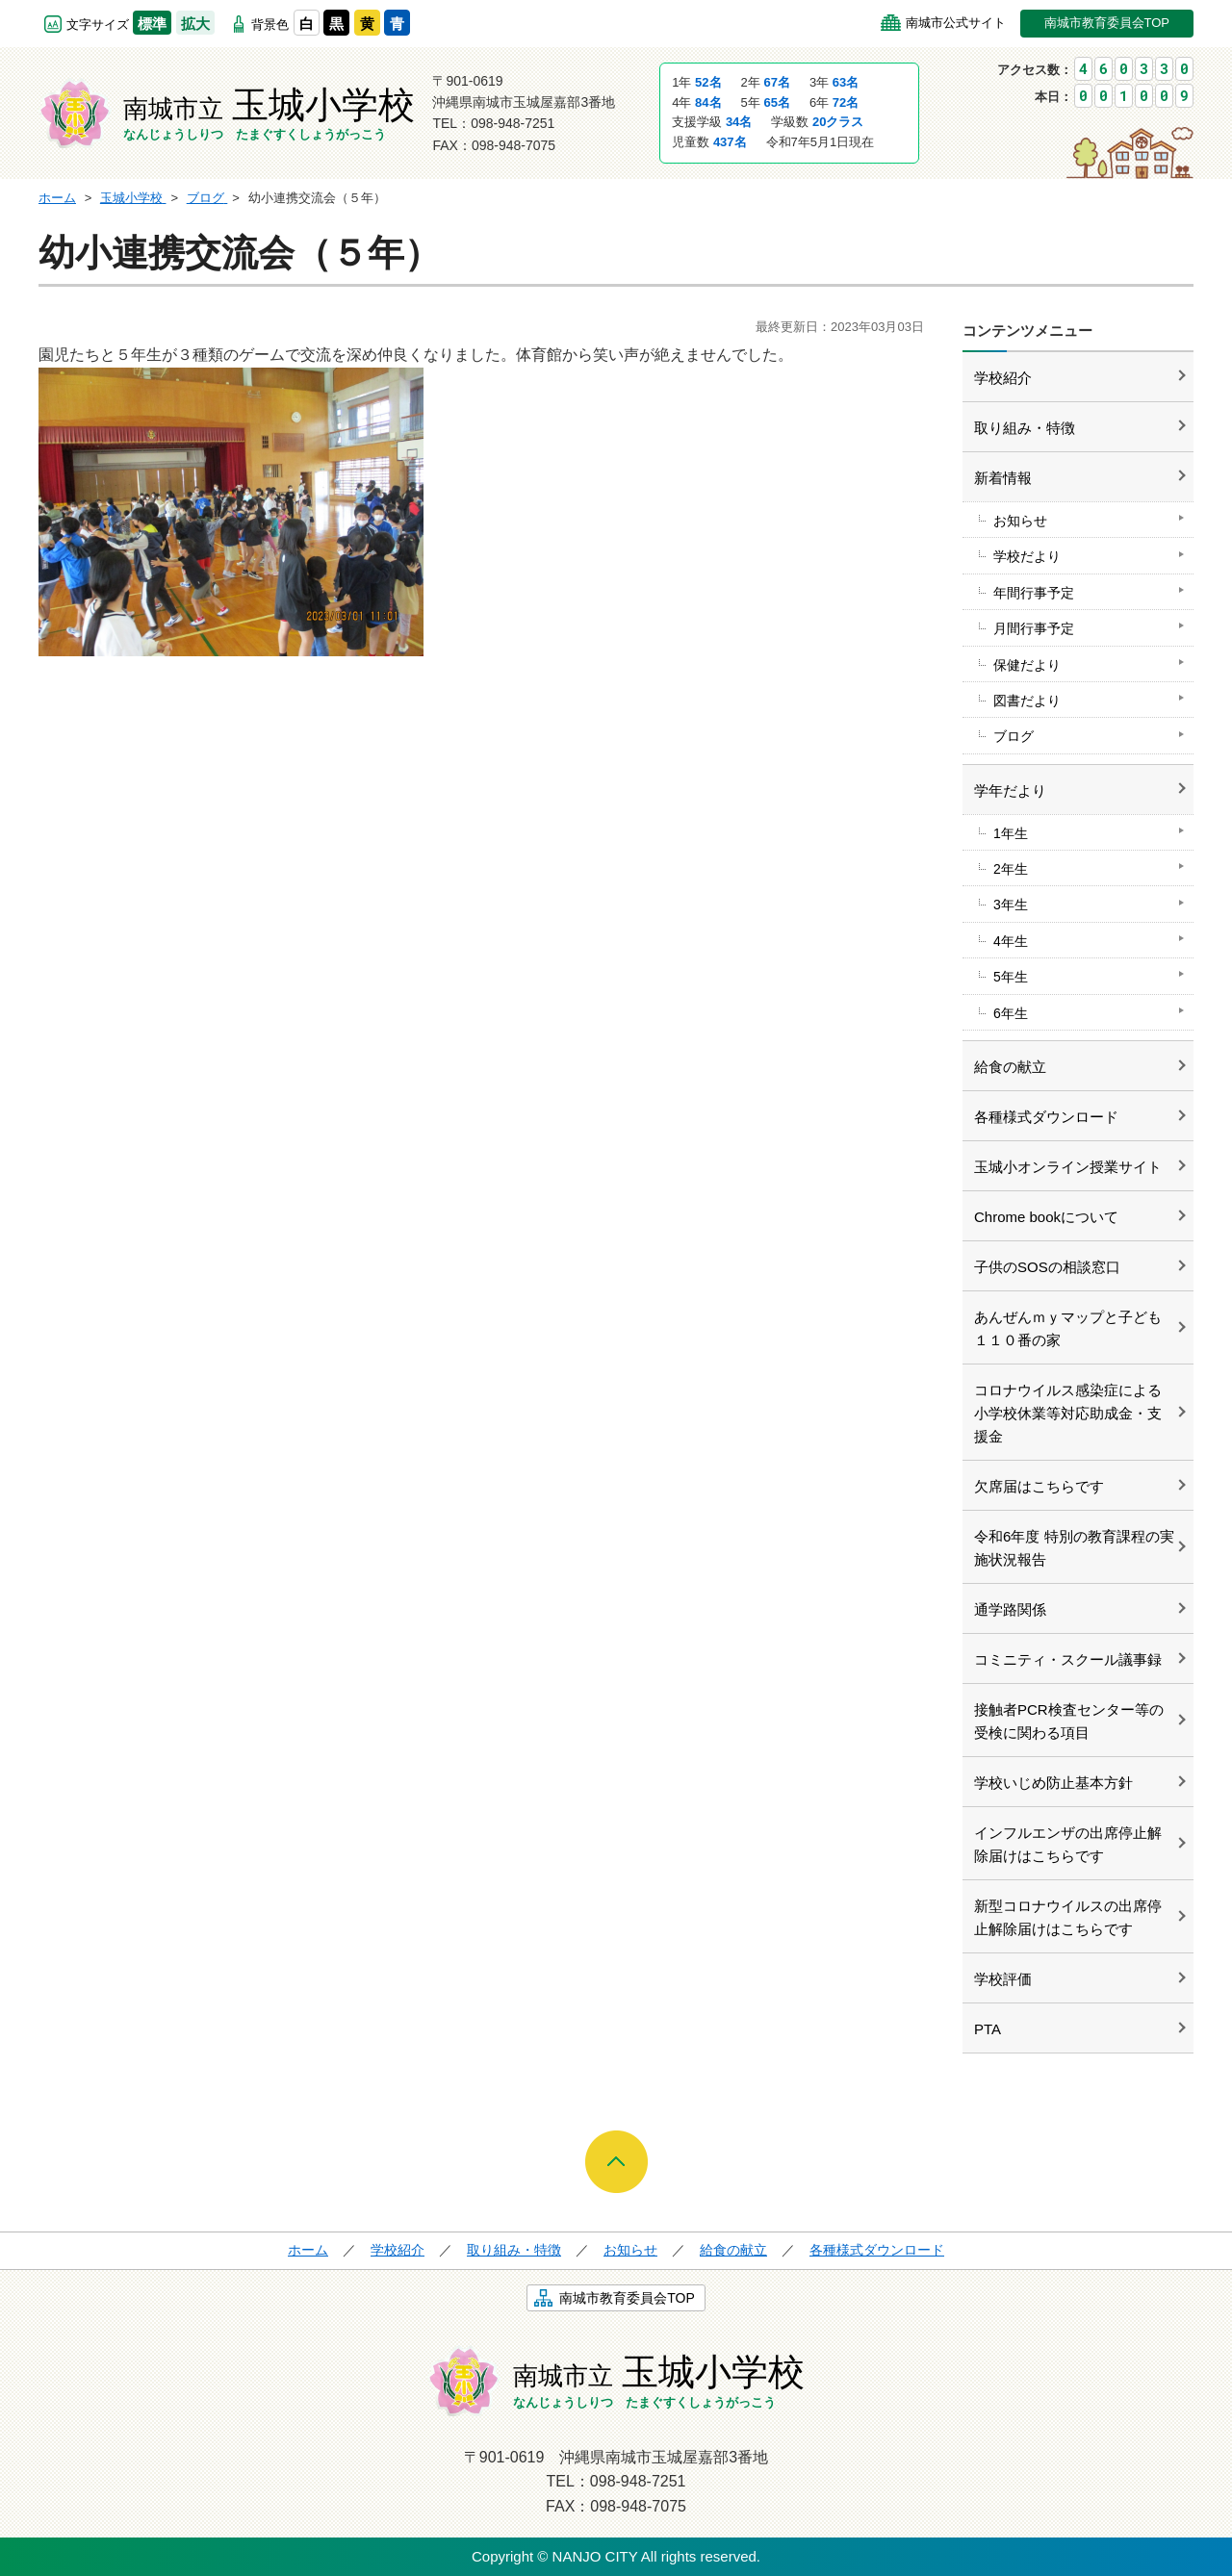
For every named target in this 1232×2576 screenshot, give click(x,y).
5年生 (1010, 976)
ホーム (308, 2249)
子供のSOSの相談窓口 (1047, 1267)
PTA (987, 2029)
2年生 (1010, 869)
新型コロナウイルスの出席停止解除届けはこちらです (1068, 1917)
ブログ (1013, 736)
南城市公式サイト (956, 22)
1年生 (1010, 833)
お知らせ (1020, 520)
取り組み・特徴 (1024, 428)
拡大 (195, 23)
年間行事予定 (1033, 592)
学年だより (1010, 790)
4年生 (1010, 941)
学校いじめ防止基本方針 (1053, 1782)
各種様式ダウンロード (1046, 1117)
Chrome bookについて (1046, 1217)
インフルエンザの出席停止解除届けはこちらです (1068, 1844)
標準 (152, 23)
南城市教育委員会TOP (1107, 22)
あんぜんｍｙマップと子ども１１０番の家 (1068, 1328)
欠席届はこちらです (1039, 1486)
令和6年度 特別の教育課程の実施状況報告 (1074, 1548)
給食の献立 (1010, 1066)
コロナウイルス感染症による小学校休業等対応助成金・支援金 (1068, 1413)
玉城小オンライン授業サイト (1068, 1167)
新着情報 (1003, 478)
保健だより (1027, 665)
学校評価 (1003, 1979)
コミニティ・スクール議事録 (1068, 1659)
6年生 (1010, 1013)
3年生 (1010, 904)
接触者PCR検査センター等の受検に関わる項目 (1069, 1721)
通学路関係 (1010, 1609)
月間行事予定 (1033, 628)
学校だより (1027, 556)
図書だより (1027, 700)
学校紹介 (1003, 378)
